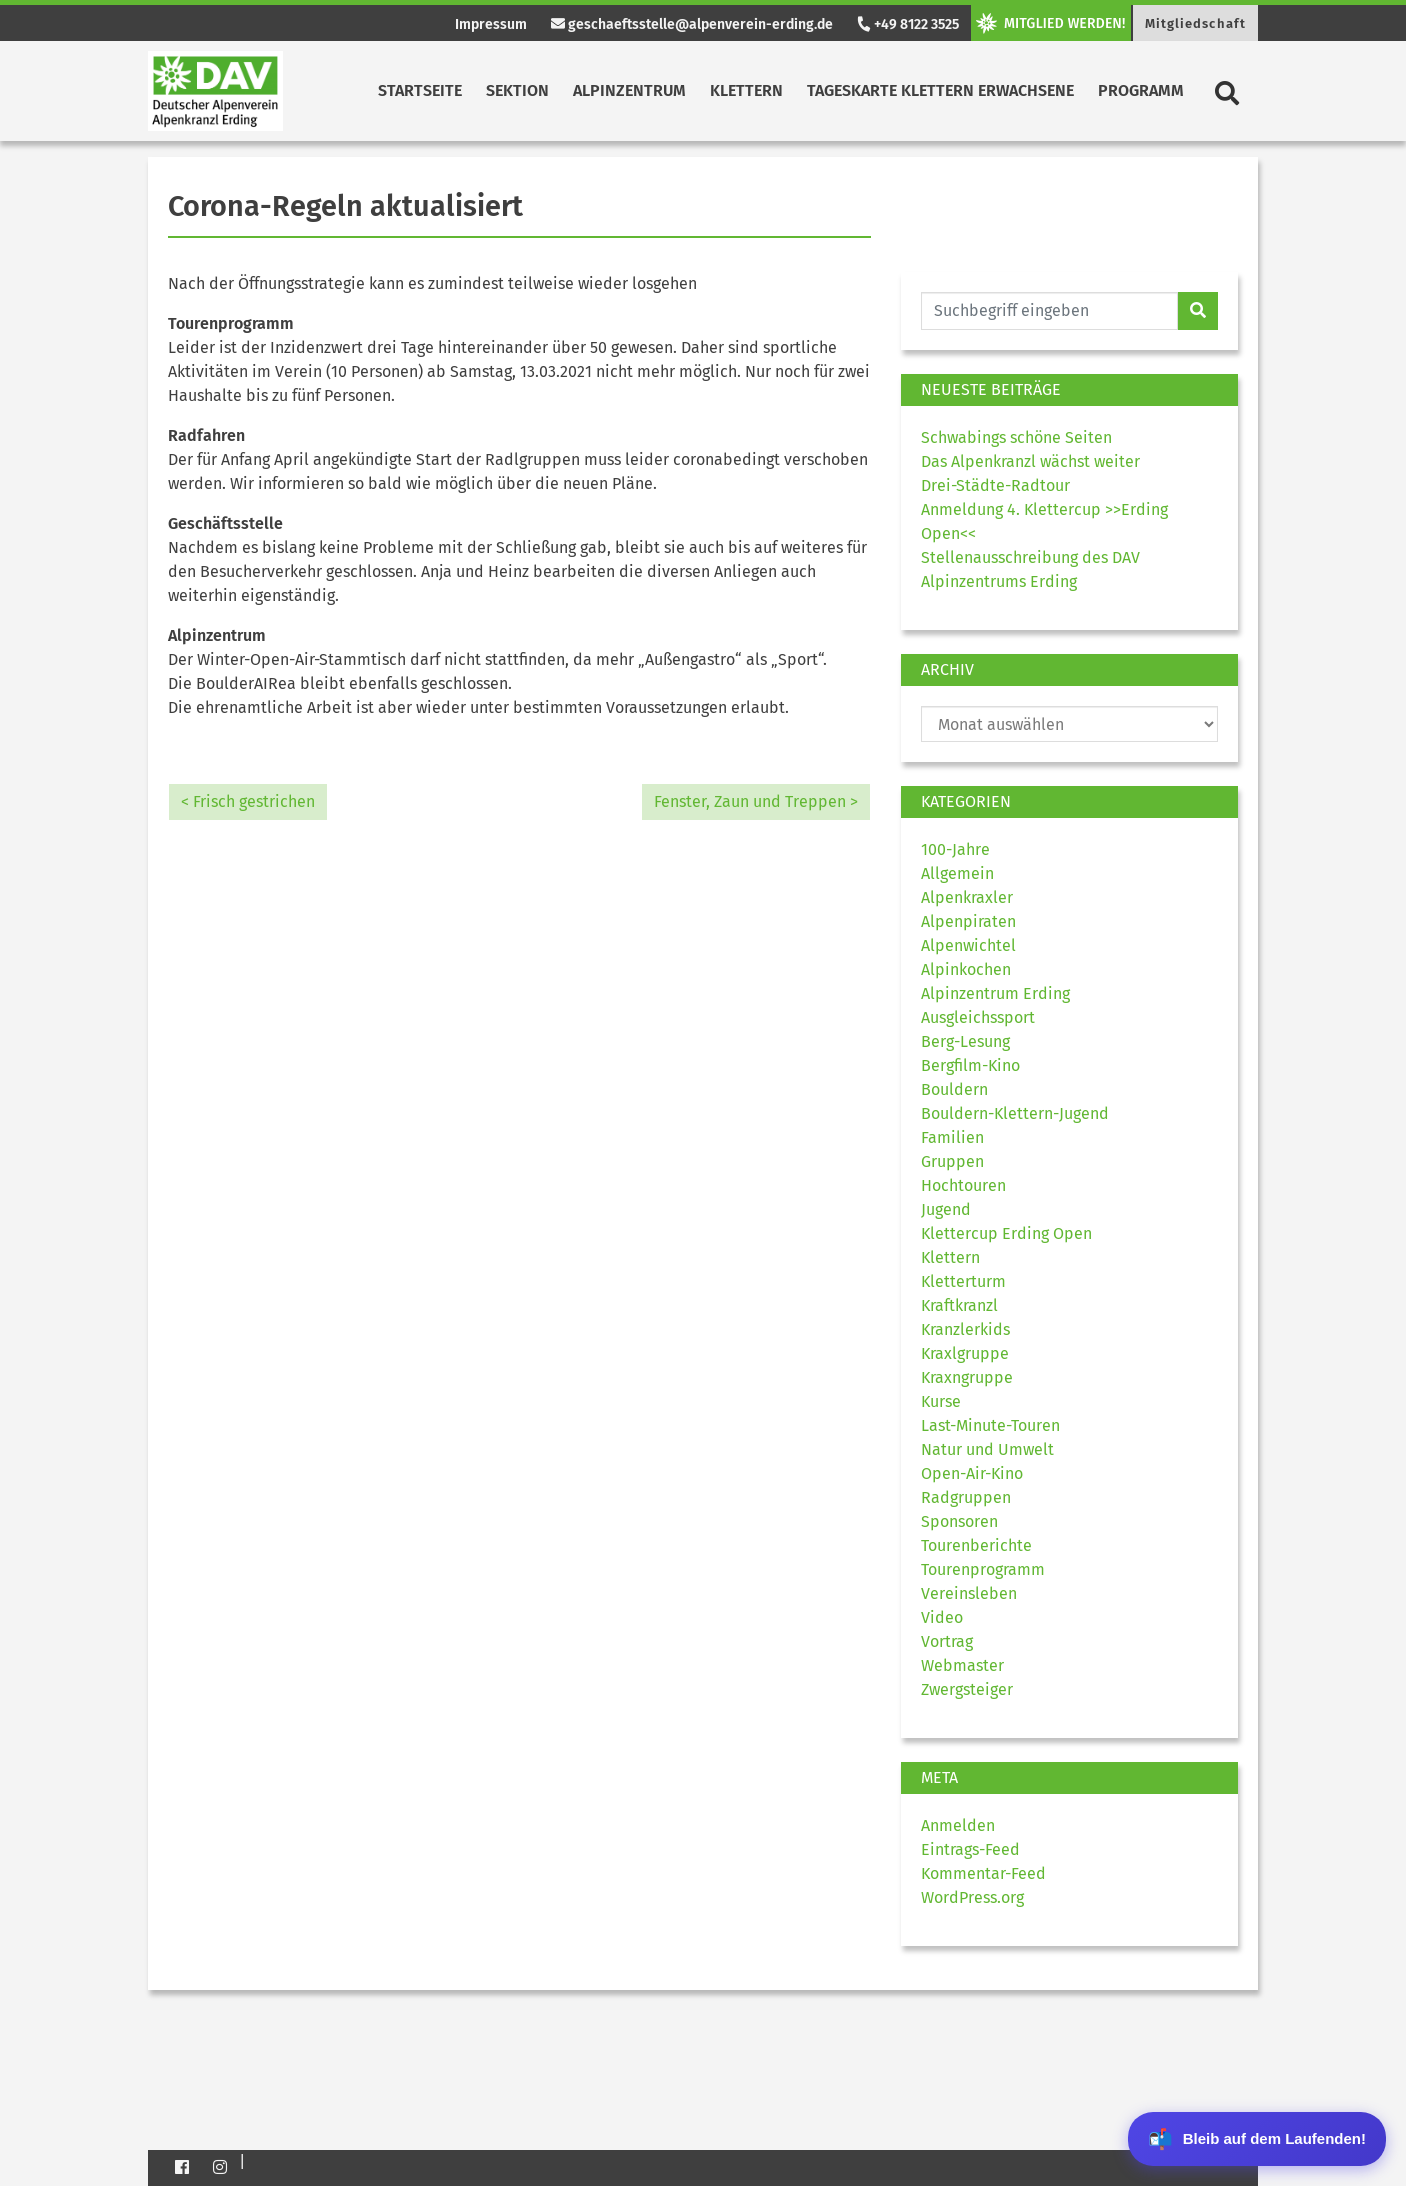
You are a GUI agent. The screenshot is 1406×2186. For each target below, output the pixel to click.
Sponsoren (959, 1521)
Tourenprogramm (983, 1569)
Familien (952, 1137)
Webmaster (962, 1665)
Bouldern (954, 1089)
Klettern (746, 90)
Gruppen (952, 1161)
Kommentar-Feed (983, 1873)
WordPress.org (972, 1897)
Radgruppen (966, 1497)
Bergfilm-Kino (970, 1065)
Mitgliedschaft (1195, 23)
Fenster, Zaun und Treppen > (756, 801)
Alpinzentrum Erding (995, 993)
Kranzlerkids (965, 1329)
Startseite (420, 90)
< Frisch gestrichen (248, 801)
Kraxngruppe (967, 1377)
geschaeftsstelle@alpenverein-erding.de (692, 24)
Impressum (491, 24)
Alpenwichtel (968, 945)
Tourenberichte (976, 1545)
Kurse (941, 1401)
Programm (1141, 90)
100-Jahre (955, 849)
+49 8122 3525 (906, 24)
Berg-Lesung (965, 1041)
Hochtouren (963, 1185)
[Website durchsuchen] (1049, 311)
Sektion (517, 90)
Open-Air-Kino (972, 1473)
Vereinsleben (969, 1593)
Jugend (946, 1209)
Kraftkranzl (959, 1305)
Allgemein (957, 873)
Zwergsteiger (967, 1689)
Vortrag (947, 1641)
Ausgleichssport (978, 1017)
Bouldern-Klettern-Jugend (1015, 1113)
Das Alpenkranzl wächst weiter (1030, 461)
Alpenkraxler (967, 897)
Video (942, 1617)
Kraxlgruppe (965, 1353)
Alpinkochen (966, 969)
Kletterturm (963, 1281)
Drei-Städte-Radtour (995, 485)
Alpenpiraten (968, 921)
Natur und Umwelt (987, 1449)
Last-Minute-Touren (990, 1425)
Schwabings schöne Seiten (1016, 437)
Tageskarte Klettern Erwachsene (940, 90)
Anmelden (958, 1825)
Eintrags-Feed (970, 1849)
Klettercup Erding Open (1006, 1233)
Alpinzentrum (629, 90)
